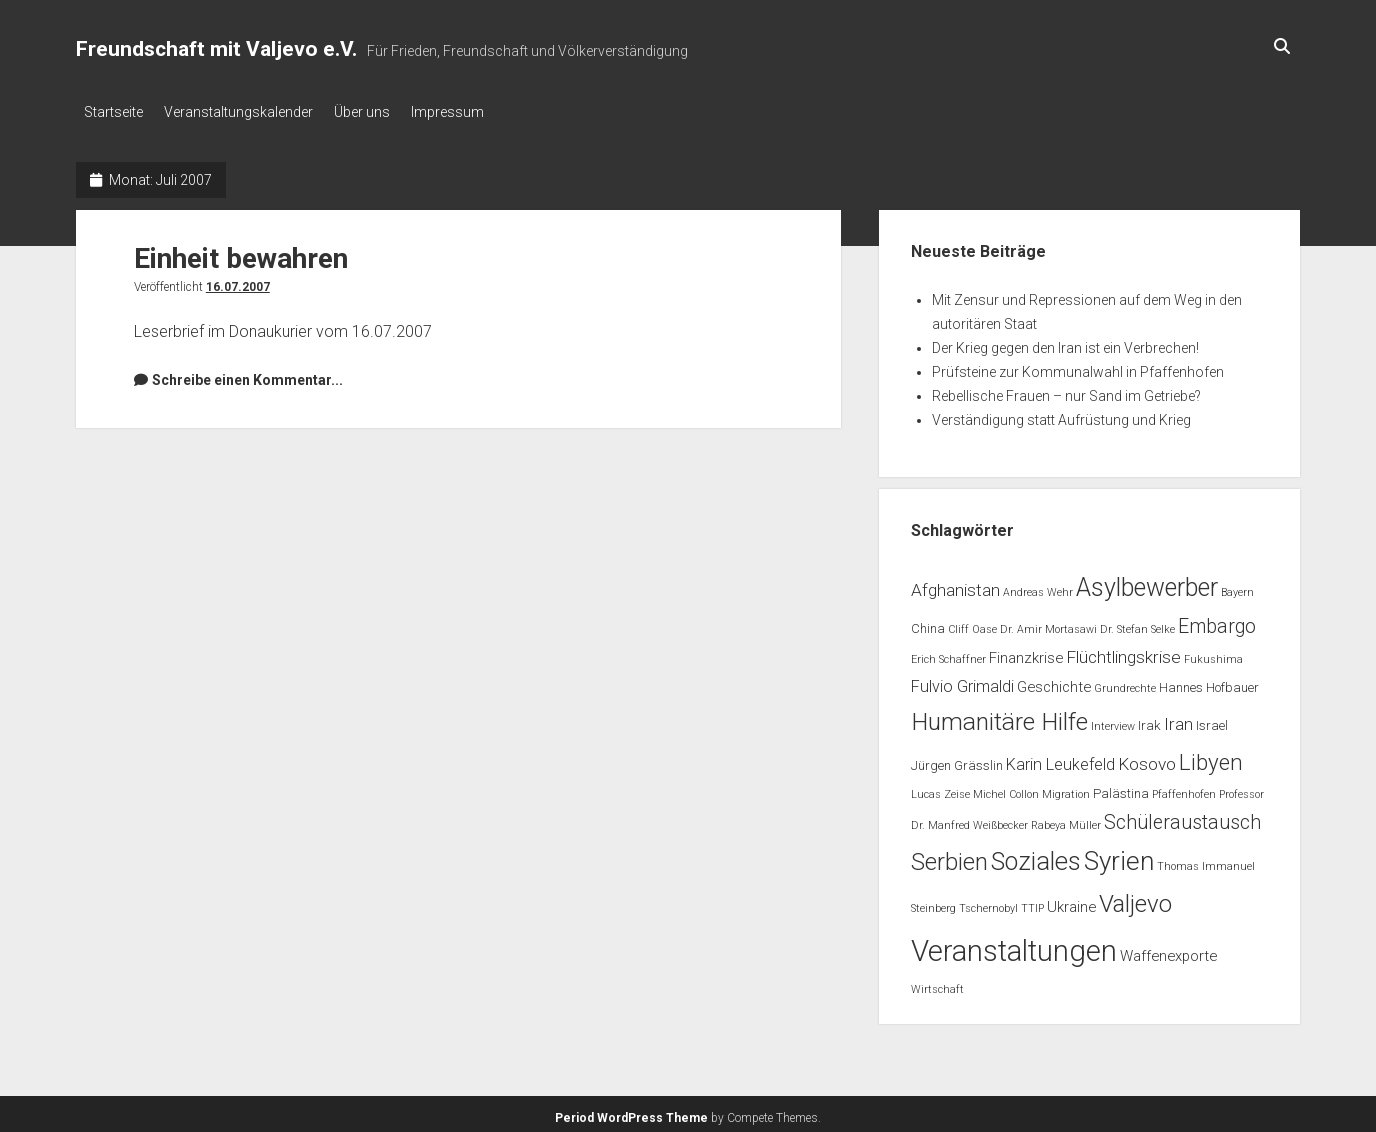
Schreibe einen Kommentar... (247, 374)
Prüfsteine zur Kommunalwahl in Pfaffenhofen (1078, 366)
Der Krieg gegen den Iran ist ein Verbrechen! (1065, 342)
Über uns (380, 112)
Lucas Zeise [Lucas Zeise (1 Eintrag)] (940, 789)
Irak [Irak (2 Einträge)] (1149, 719)
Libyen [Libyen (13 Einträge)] (1211, 756)
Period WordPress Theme (631, 1112)
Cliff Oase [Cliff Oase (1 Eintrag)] (972, 623)
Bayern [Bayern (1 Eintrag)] (1237, 586)
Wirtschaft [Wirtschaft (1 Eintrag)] (937, 983)
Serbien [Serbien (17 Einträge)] (949, 857)
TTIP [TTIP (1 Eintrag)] (1032, 902)
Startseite (113, 112)
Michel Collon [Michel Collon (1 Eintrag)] (1006, 789)
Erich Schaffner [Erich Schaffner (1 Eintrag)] (948, 654)
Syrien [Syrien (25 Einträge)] (1119, 856)
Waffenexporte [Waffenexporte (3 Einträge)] (1168, 950)
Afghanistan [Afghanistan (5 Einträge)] (955, 584)
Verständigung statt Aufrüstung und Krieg (1061, 414)
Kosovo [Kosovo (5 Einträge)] (1147, 758)
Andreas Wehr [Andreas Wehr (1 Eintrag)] (1038, 586)
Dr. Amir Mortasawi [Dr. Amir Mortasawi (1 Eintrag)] (1048, 623)
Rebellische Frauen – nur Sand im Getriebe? (1066, 390)
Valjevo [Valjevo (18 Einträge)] (1135, 898)
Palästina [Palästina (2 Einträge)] (1121, 788)
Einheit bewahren (241, 252)
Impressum (474, 112)
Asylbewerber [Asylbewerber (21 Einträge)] (1147, 581)
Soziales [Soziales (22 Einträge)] (1036, 856)
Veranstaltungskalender (247, 112)
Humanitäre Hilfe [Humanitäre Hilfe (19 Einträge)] (999, 715)
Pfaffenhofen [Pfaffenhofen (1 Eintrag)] (1184, 789)
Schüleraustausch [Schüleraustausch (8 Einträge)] (1182, 816)
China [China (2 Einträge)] (928, 622)
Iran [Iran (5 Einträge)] (1178, 718)
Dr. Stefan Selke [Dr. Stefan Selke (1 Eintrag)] (1137, 623)
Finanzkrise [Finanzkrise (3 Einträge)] (1026, 653)
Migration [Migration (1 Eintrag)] (1066, 789)
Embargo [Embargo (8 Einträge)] (1217, 620)
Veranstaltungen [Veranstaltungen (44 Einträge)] (1014, 945)
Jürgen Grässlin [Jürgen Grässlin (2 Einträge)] (957, 759)
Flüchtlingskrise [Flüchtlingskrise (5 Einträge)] (1123, 652)
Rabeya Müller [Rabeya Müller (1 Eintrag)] (1066, 819)
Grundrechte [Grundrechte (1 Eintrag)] (1125, 682)
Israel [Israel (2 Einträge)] (1212, 719)
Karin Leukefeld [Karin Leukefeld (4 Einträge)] (1060, 758)
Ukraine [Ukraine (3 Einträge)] (1071, 901)
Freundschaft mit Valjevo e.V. (216, 49)
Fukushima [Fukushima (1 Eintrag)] (1213, 654)
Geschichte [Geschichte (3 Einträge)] (1054, 681)
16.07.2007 (238, 281)
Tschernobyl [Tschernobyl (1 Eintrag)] (988, 902)
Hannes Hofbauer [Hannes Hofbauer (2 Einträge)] (1209, 681)
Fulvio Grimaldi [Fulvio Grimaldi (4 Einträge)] (962, 680)
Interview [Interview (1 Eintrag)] (1113, 720)
